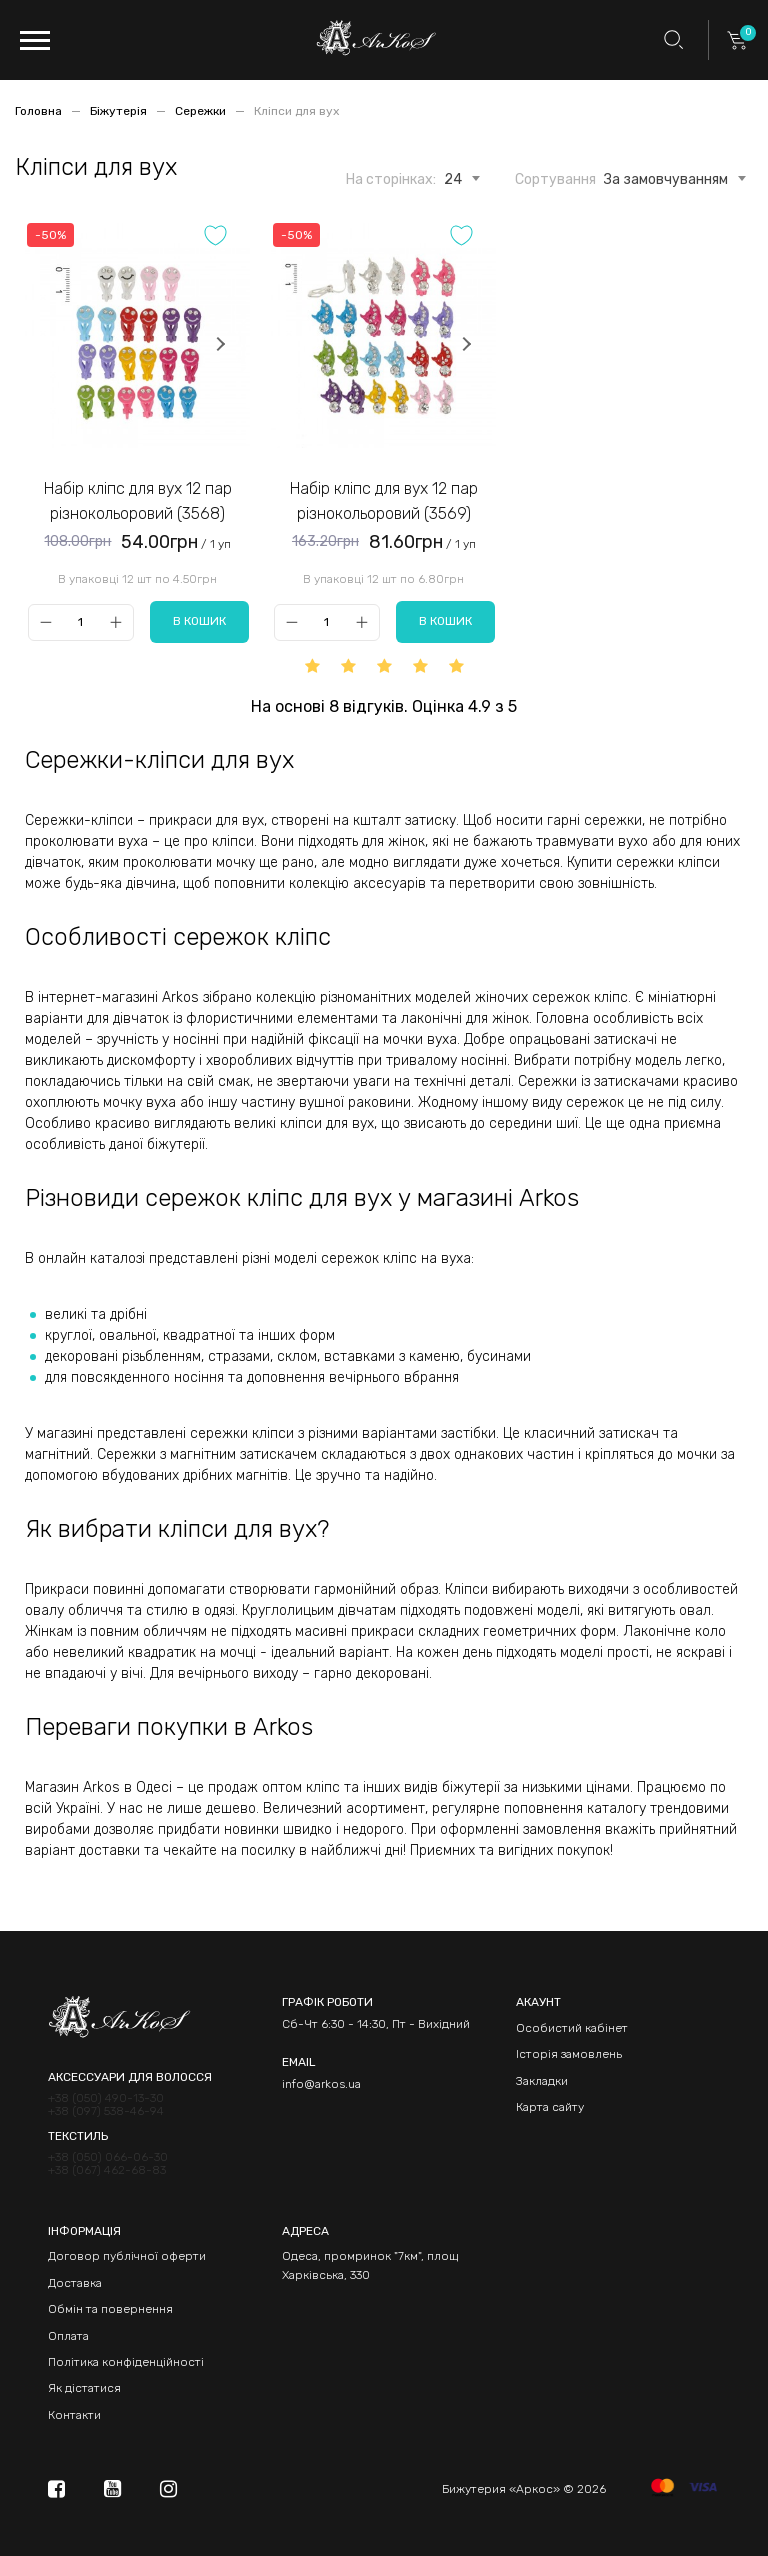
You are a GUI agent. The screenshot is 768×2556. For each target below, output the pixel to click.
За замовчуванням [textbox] (666, 180)
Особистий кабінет (572, 2028)
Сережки (202, 111)
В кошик (199, 621)
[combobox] (453, 176)
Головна (40, 111)
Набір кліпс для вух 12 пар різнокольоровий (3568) (138, 501)
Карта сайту (550, 2107)
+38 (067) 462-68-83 (107, 2170)
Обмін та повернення (110, 2309)
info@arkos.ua (321, 2084)
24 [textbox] (453, 180)
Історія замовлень (569, 2054)
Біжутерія (120, 111)
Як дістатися (84, 2388)
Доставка (75, 2283)
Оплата (68, 2336)
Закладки (542, 2081)
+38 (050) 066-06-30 (108, 2157)
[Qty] (80, 622)
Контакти (74, 2415)
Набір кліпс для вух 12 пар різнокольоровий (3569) (384, 501)
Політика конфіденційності (126, 2362)
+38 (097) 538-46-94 (106, 2111)
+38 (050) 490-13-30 (106, 2098)
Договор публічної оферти (127, 2256)
